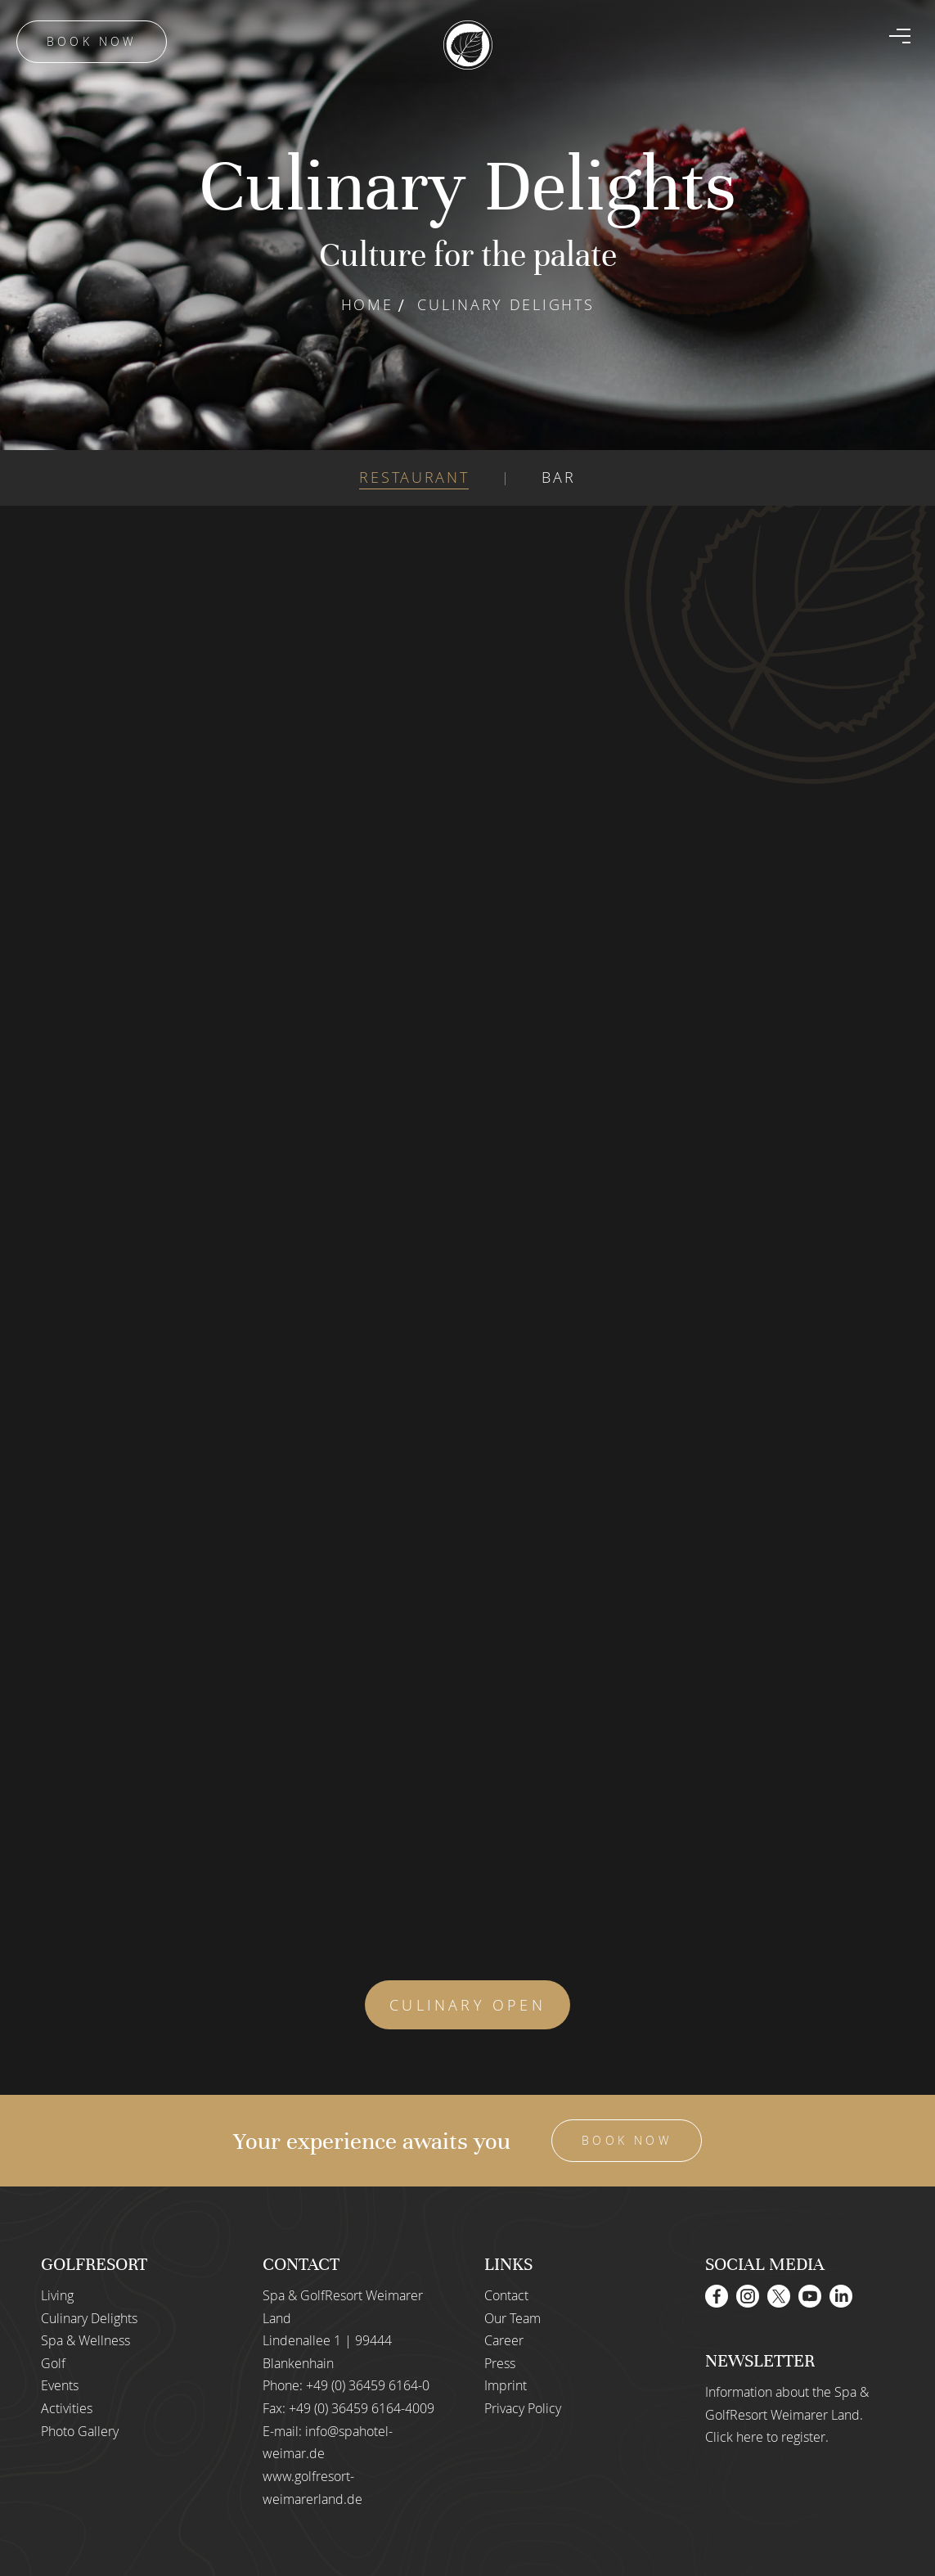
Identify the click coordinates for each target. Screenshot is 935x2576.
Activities (66, 2408)
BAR (558, 477)
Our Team (512, 2318)
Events (60, 2385)
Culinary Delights (89, 2318)
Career (504, 2340)
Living (57, 2295)
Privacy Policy (522, 2408)
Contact (506, 2295)
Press (499, 2363)
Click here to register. (767, 2437)
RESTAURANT (414, 477)
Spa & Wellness (85, 2340)
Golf (53, 2363)
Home (367, 304)
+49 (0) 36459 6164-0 (367, 2385)
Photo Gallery (80, 2431)
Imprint (505, 2385)
